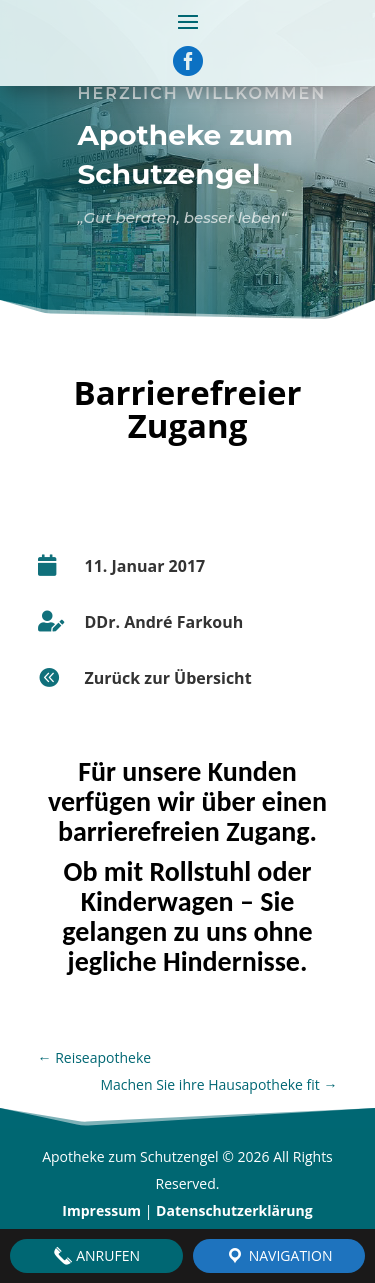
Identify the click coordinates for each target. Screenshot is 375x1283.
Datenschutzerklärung (234, 1210)
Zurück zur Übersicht (168, 678)
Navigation (278, 1256)
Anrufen (96, 1256)
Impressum (101, 1210)
